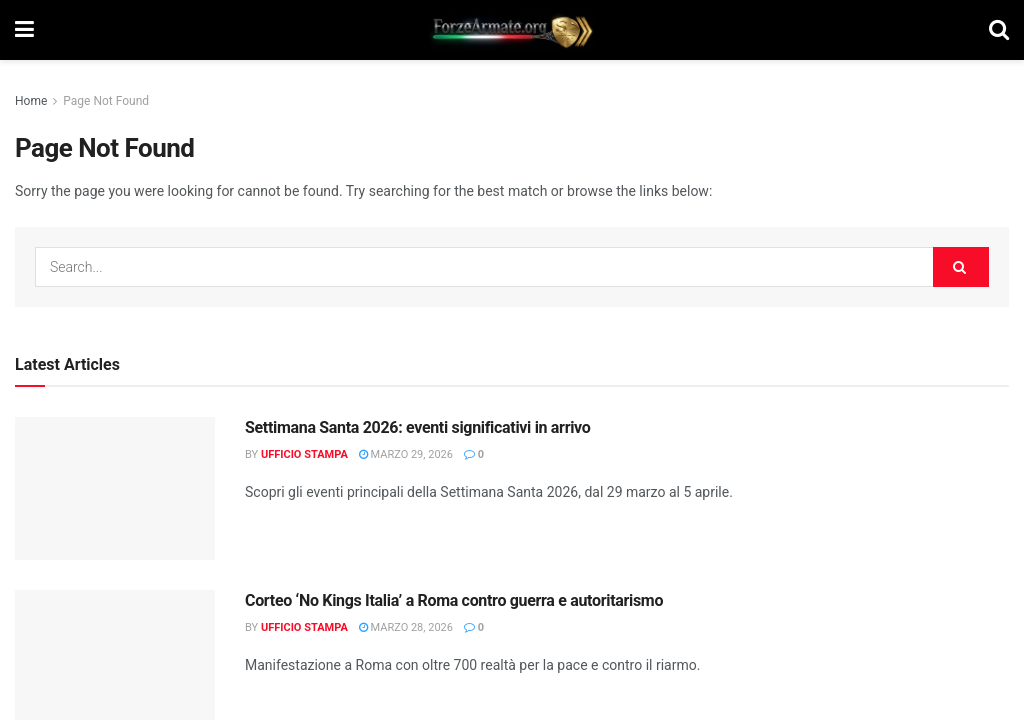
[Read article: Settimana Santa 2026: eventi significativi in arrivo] (115, 488)
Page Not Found (106, 101)
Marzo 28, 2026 (406, 627)
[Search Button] (999, 30)
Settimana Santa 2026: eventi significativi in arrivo (418, 427)
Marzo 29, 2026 (406, 454)
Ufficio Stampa (304, 454)
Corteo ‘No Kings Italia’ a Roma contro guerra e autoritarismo (454, 600)
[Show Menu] (24, 30)
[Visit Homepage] (512, 30)
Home (31, 101)
